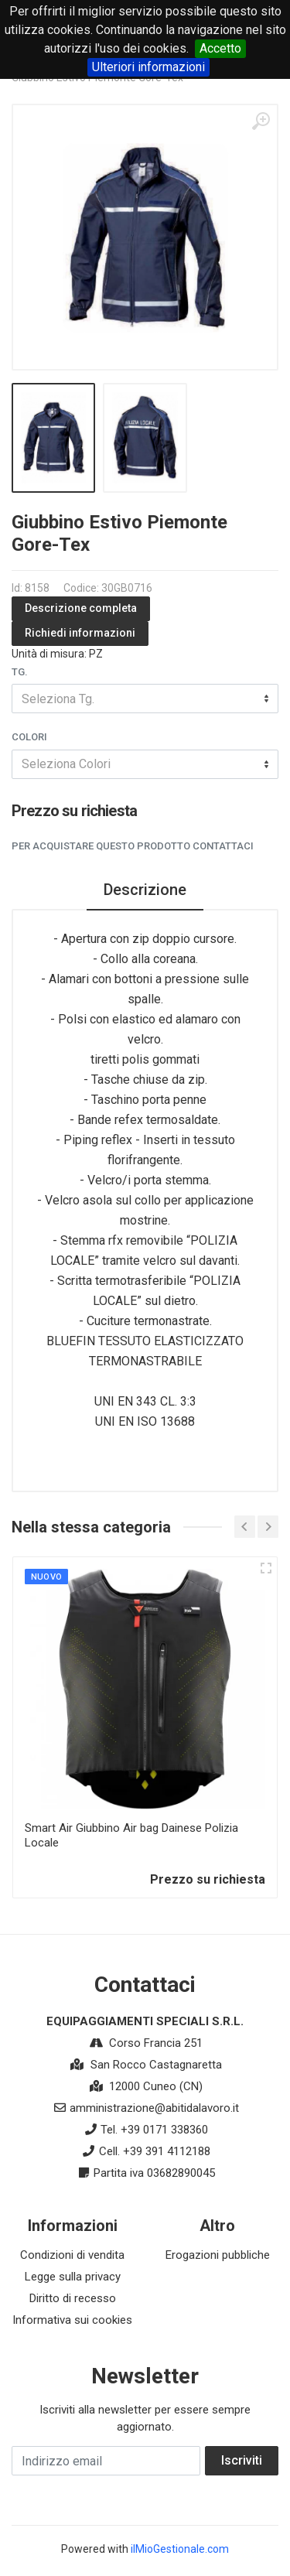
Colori (29, 737)
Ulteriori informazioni (148, 67)
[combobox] (145, 698)
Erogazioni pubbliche (217, 2255)
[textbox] (145, 698)
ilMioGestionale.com (180, 2549)
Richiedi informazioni (80, 633)
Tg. (20, 672)
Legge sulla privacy (73, 2277)
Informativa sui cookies (72, 2320)
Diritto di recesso (72, 2298)
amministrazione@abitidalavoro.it (154, 2108)
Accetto (220, 48)
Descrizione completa (81, 608)
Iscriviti (241, 2460)
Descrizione (145, 889)
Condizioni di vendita (72, 2255)
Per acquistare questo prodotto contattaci (133, 846)
